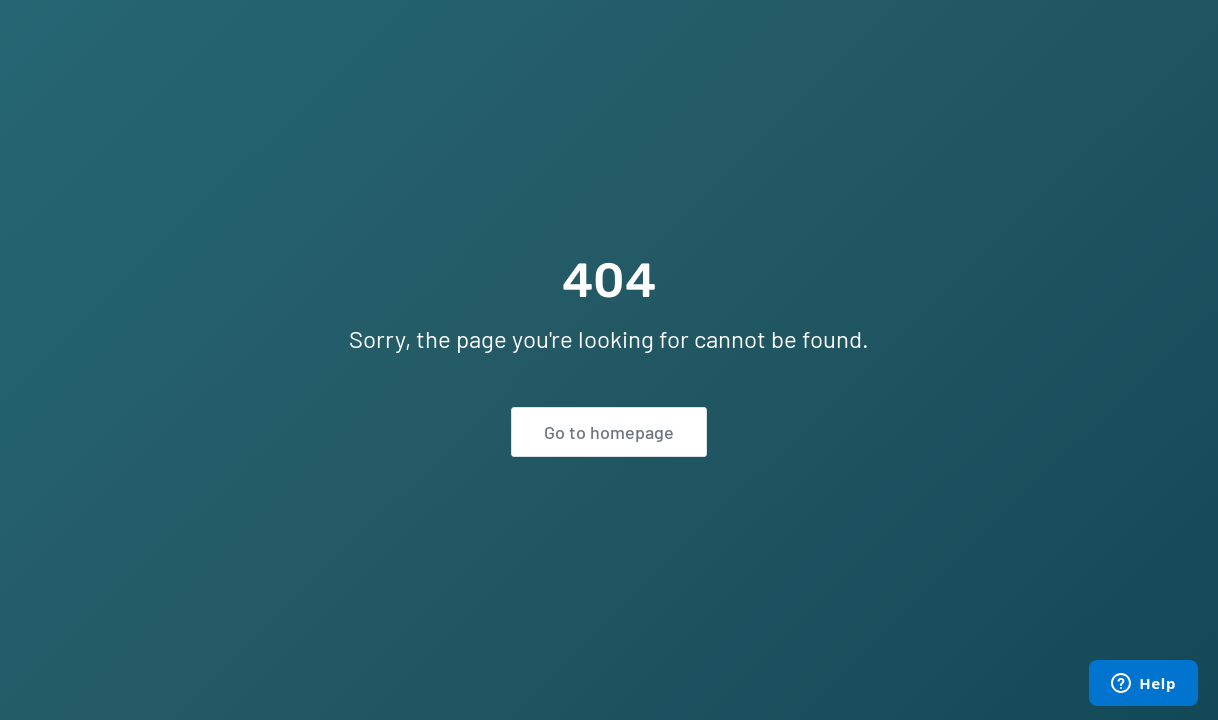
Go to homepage (609, 432)
